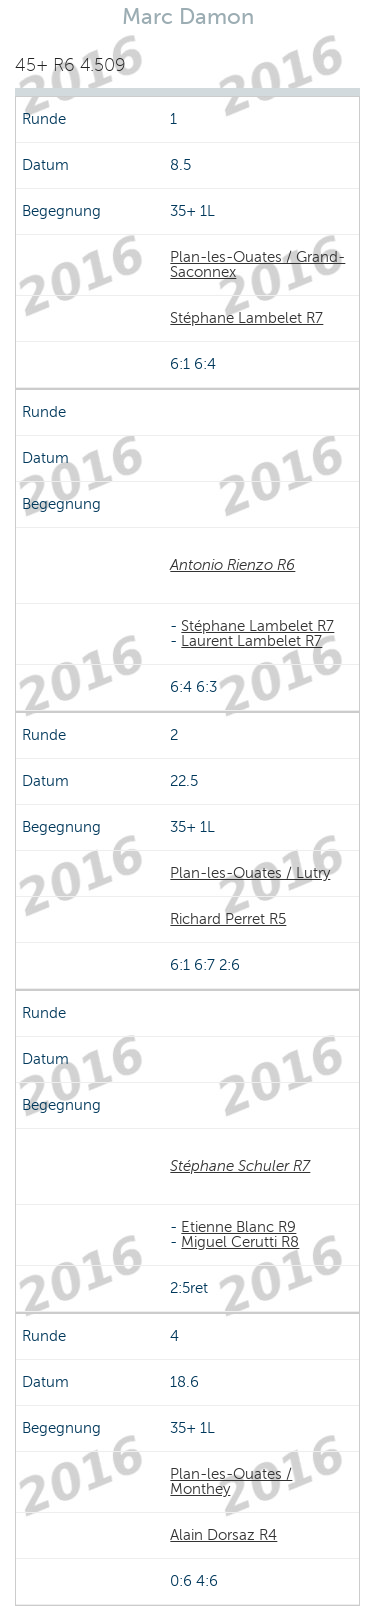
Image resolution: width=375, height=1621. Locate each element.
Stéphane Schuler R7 (240, 1166)
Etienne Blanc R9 (238, 1227)
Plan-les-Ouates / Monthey (231, 1481)
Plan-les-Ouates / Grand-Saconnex (257, 264)
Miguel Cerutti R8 (240, 1242)
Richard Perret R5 (228, 919)
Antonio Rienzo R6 (232, 565)
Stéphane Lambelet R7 (246, 318)
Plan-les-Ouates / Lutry (250, 873)
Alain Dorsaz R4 (223, 1535)
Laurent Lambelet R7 (251, 641)
